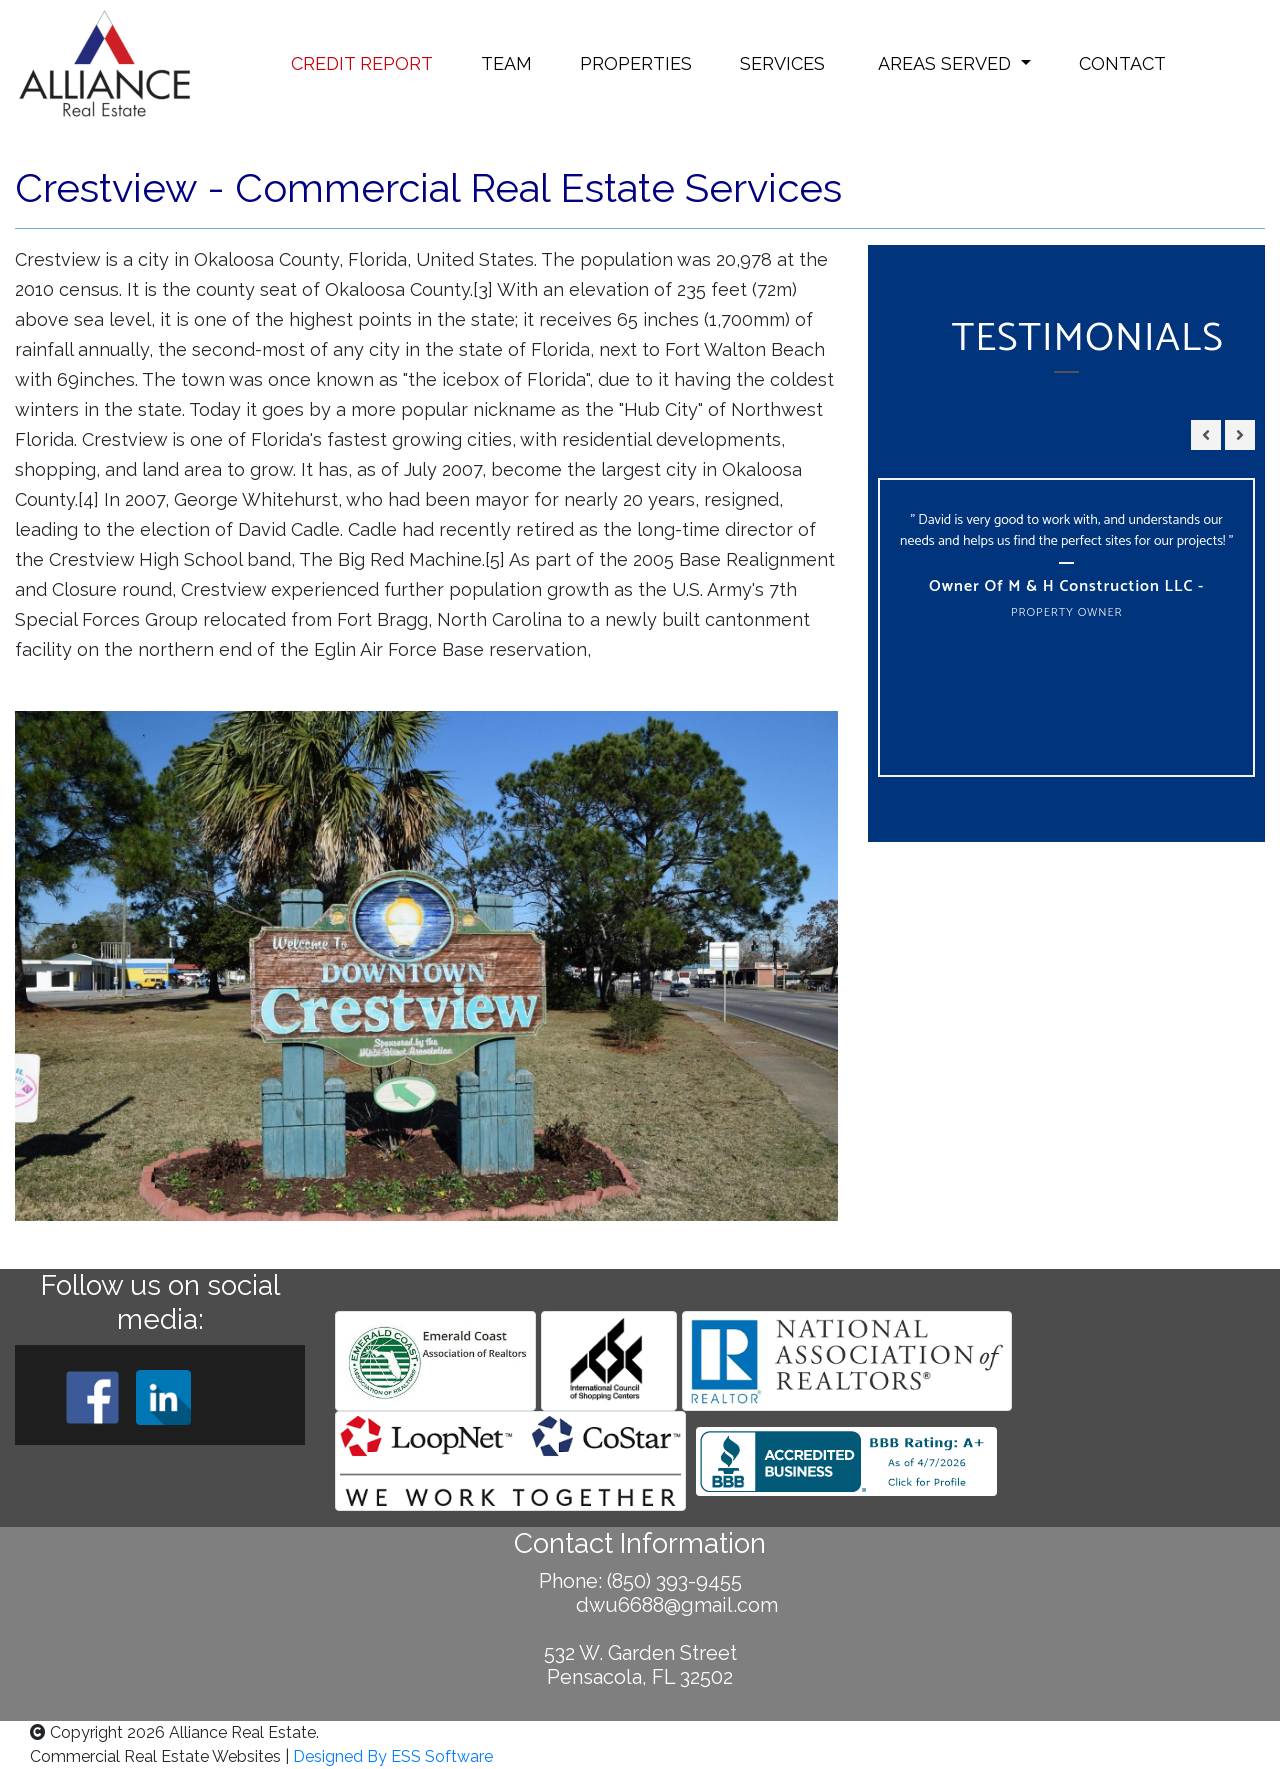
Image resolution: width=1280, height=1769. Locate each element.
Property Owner (1067, 612)
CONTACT (1122, 63)
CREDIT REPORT (362, 63)
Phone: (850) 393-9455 (640, 1581)
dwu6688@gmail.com (640, 1605)
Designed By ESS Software (393, 1756)
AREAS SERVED (944, 63)
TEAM (506, 63)
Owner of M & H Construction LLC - (1066, 586)
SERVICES (782, 63)
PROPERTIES (636, 63)
